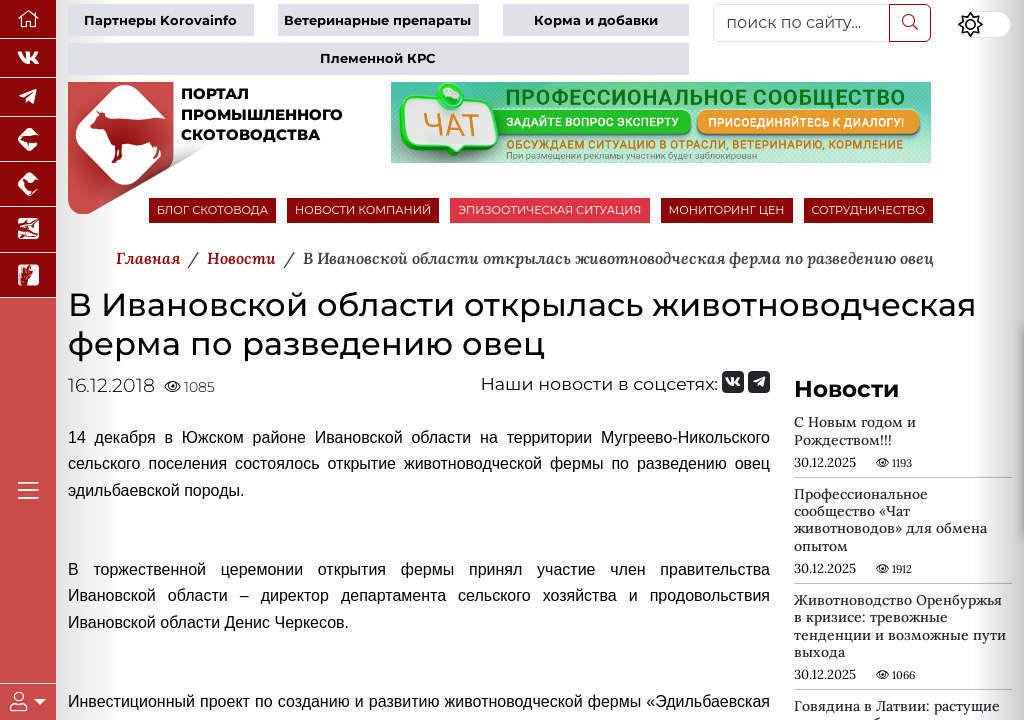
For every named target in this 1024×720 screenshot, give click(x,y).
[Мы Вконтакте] (28, 58)
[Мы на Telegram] (759, 382)
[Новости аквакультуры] (28, 229)
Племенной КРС (377, 58)
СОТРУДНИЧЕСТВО (869, 210)
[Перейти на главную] (28, 19)
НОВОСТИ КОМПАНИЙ (363, 210)
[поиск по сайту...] (801, 23)
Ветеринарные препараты (377, 20)
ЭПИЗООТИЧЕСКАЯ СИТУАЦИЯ (549, 210)
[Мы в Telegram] (28, 97)
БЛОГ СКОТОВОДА (212, 210)
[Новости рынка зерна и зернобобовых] (28, 275)
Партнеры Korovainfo (160, 20)
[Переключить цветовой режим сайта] (984, 24)
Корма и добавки (596, 20)
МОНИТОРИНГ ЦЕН (727, 210)
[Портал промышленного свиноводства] (28, 139)
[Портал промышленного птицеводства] (28, 184)
